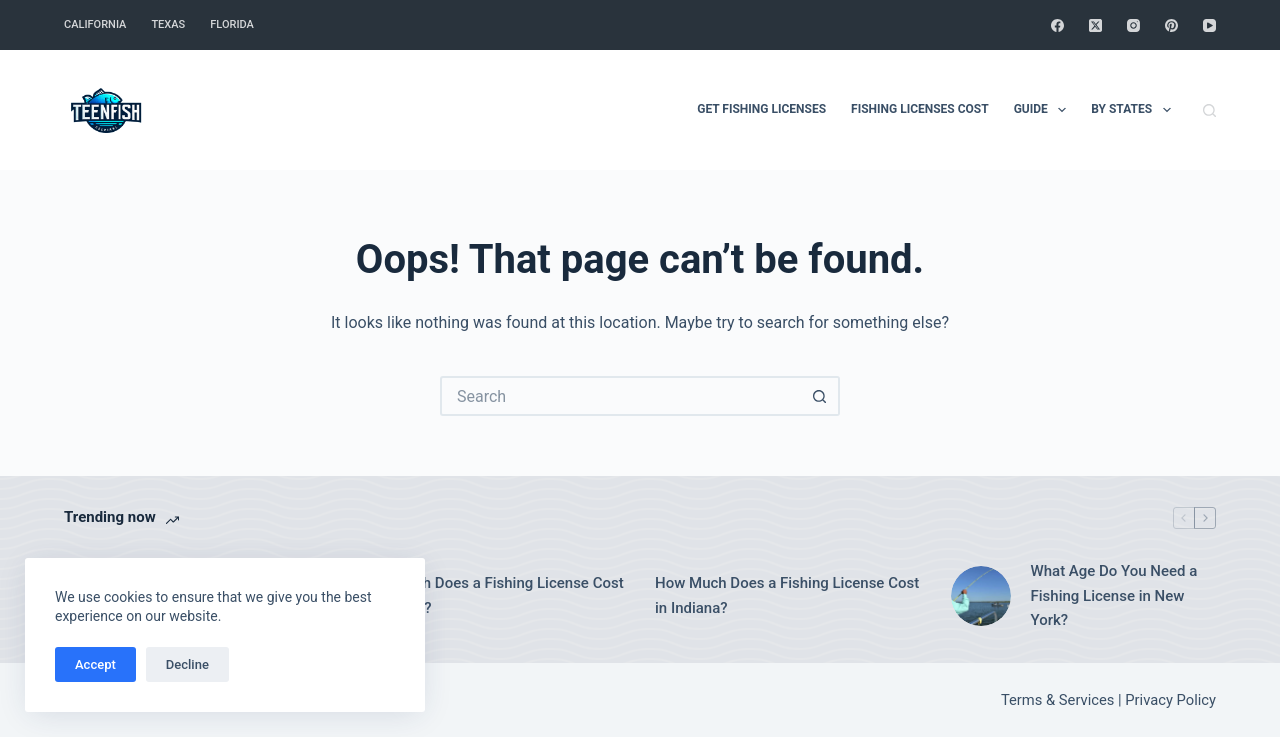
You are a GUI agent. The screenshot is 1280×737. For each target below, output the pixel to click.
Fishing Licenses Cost (920, 109)
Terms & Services (1057, 700)
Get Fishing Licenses (761, 109)
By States (1134, 110)
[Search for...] (620, 396)
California (95, 24)
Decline (187, 664)
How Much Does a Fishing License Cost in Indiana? (787, 595)
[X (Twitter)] (1095, 25)
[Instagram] (1133, 25)
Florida (232, 24)
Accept (95, 664)
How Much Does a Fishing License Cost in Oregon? (492, 595)
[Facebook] (1057, 25)
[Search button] (820, 396)
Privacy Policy (1170, 700)
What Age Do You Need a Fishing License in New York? (1114, 596)
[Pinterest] (1171, 25)
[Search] (1209, 110)
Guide (1044, 110)
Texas (168, 24)
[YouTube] (1209, 25)
